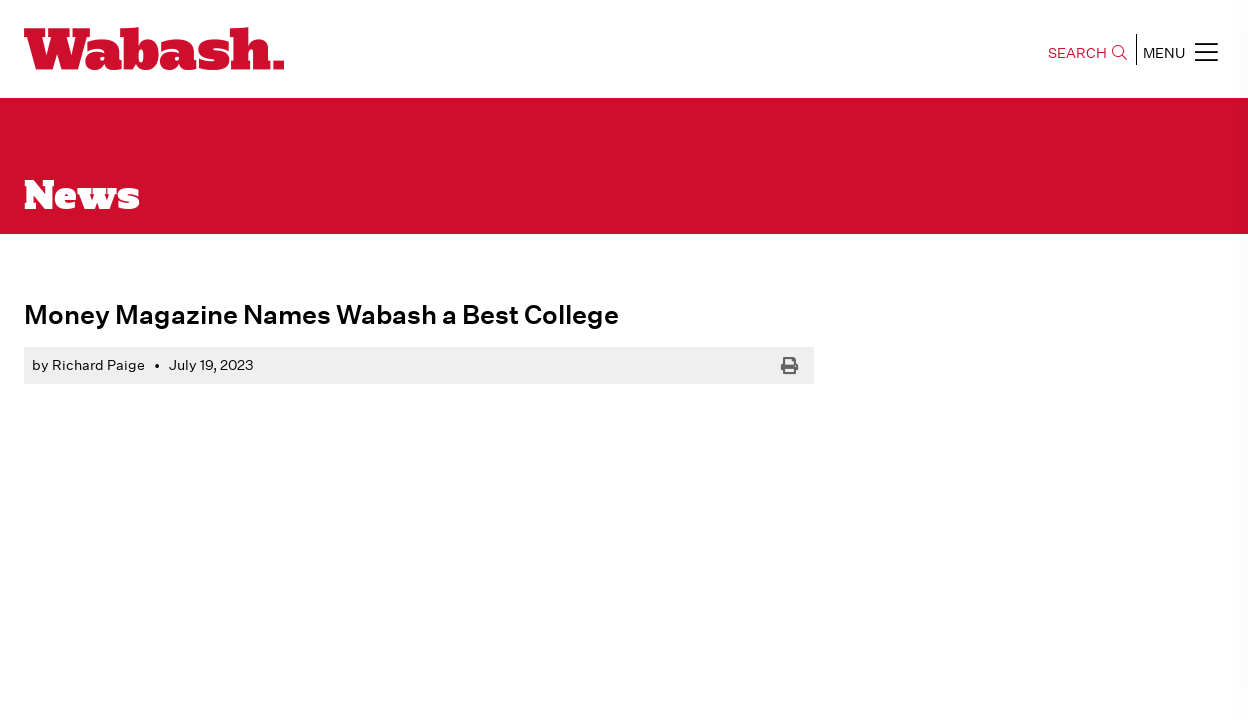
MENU (1180, 52)
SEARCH (1087, 53)
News (82, 198)
